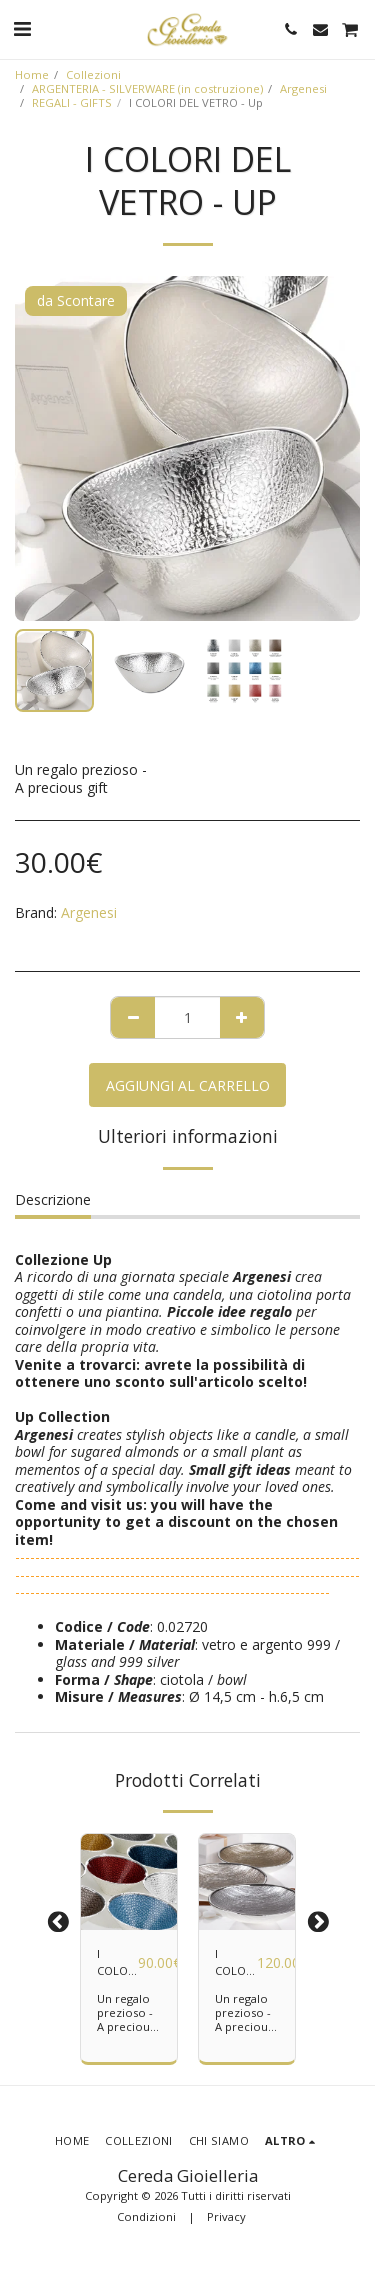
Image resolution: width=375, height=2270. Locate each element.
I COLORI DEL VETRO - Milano (117, 1963)
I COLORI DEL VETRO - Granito (236, 1963)
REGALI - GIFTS (72, 102)
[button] (22, 28)
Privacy (226, 2216)
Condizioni (146, 2216)
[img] (129, 1882)
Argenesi (303, 88)
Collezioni (93, 74)
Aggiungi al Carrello (188, 1085)
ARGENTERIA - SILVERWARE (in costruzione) (147, 88)
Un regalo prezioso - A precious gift (126, 2019)
